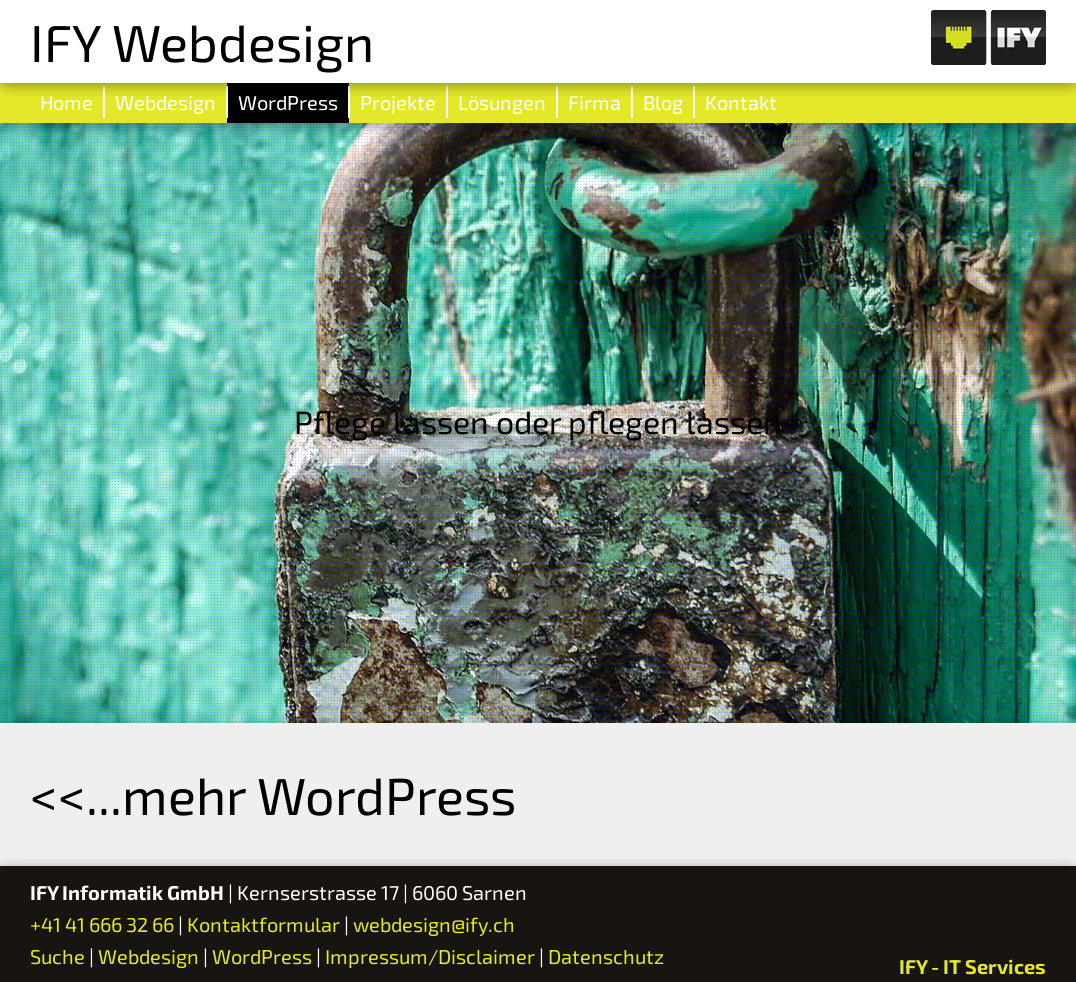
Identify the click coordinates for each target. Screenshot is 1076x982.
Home (66, 102)
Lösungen (502, 102)
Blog (663, 102)
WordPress (288, 102)
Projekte (398, 102)
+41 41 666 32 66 (102, 924)
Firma (594, 102)
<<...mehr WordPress (273, 794)
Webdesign (165, 102)
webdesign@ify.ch (434, 924)
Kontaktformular (263, 924)
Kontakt (741, 102)
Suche (57, 956)
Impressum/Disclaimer (430, 956)
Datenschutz (606, 956)
